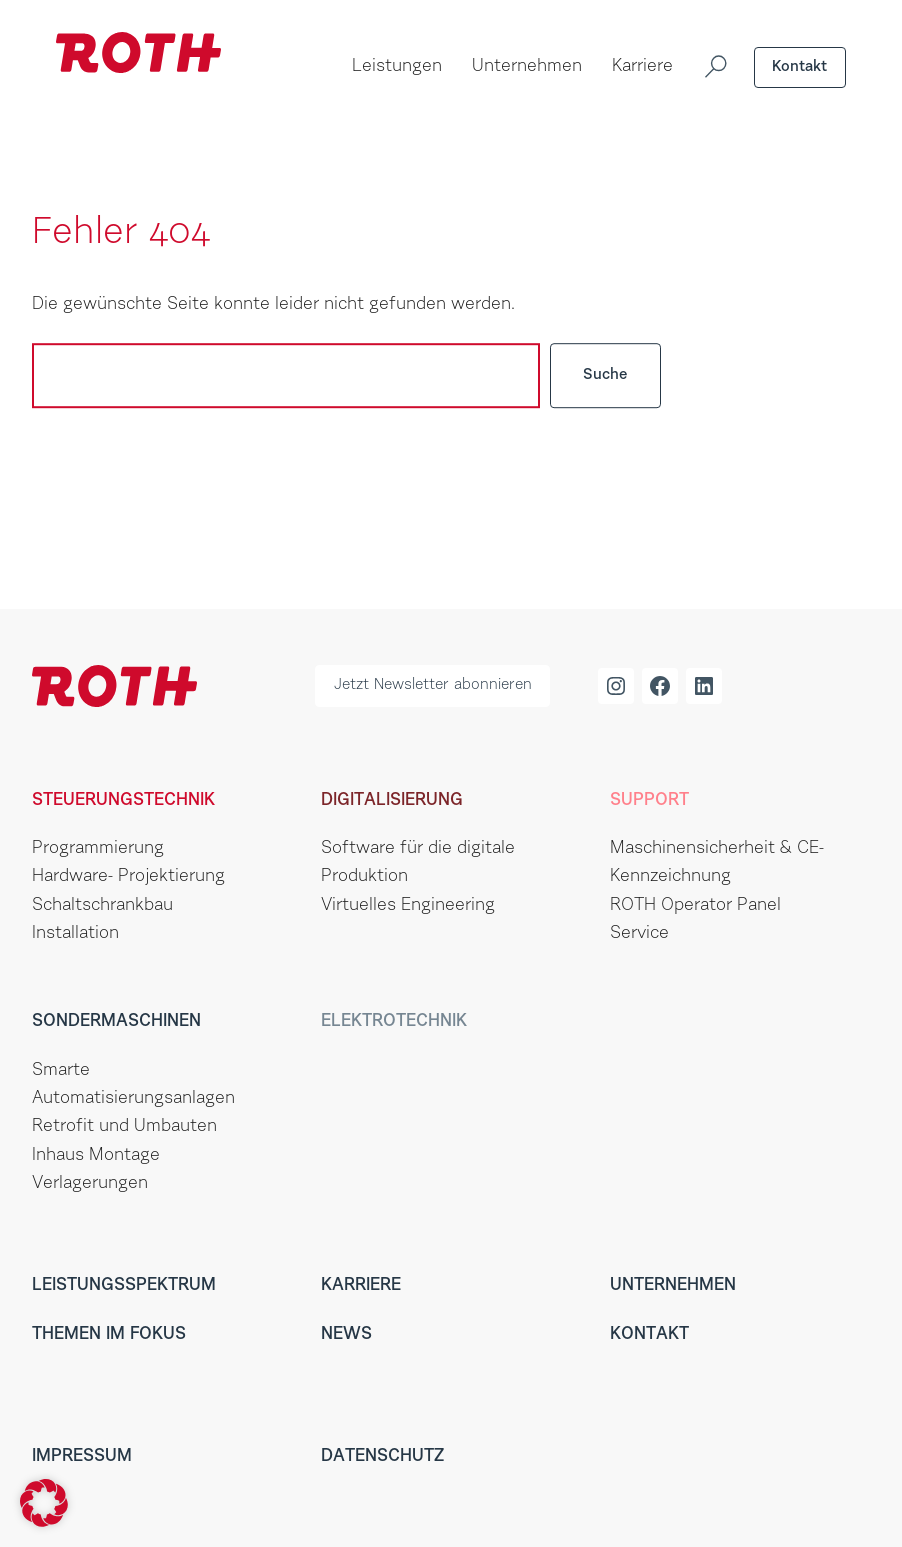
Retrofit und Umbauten (124, 1127)
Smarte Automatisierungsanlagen (133, 1085)
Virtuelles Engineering (408, 906)
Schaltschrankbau (102, 906)
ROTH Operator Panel (695, 906)
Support (649, 801)
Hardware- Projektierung (128, 877)
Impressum (82, 1457)
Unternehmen (527, 67)
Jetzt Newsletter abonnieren (433, 685)
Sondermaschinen (116, 1022)
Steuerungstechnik (123, 801)
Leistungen (397, 67)
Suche (605, 375)
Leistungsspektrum (124, 1286)
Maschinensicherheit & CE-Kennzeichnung (717, 863)
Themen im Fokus (109, 1335)
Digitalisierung (392, 801)
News (346, 1335)
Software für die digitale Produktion (418, 863)
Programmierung (98, 849)
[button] (44, 1503)
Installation (75, 934)
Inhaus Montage (96, 1156)
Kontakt (799, 67)
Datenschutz (382, 1457)
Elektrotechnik (394, 1022)
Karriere (642, 67)
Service (639, 934)
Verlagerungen (90, 1184)
